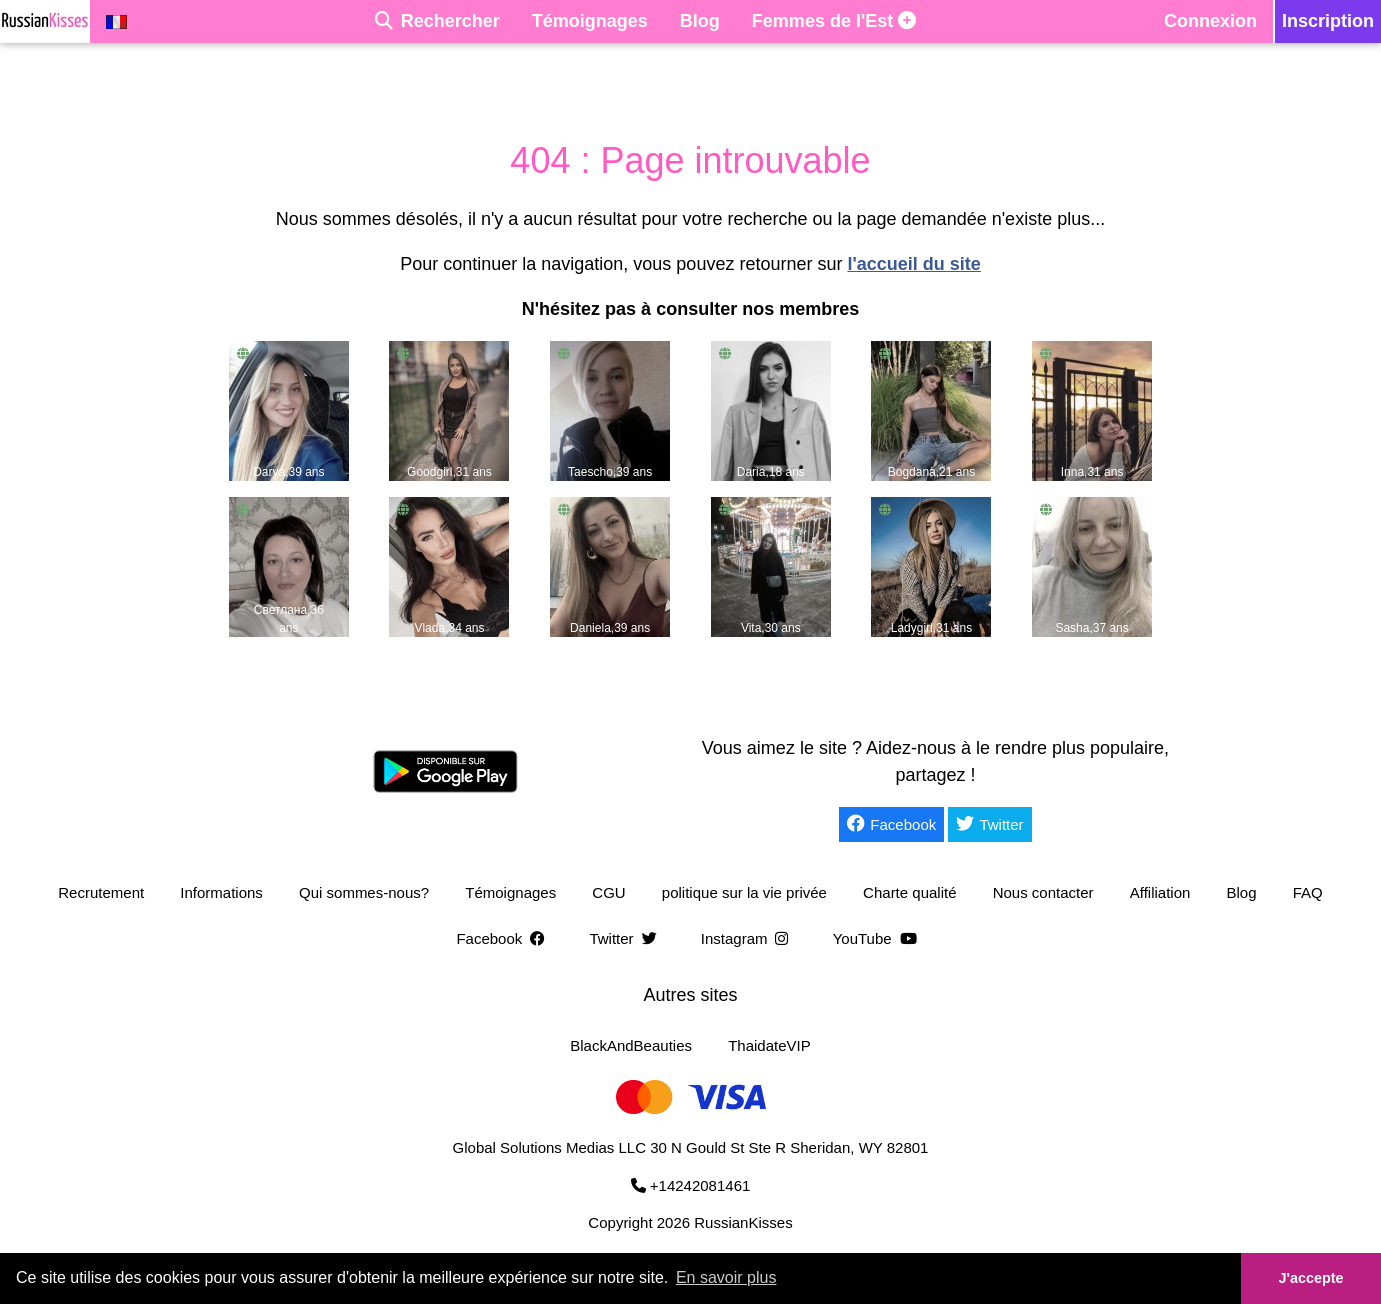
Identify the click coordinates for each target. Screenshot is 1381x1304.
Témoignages (510, 892)
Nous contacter (1043, 892)
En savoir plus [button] (726, 1277)
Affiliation (1160, 892)
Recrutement (101, 892)
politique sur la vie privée (744, 892)
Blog (1242, 892)
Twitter (989, 824)
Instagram (749, 938)
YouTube (879, 938)
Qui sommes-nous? (364, 892)
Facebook (891, 824)
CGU (608, 892)
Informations (221, 892)
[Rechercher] (437, 21)
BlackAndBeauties (631, 1045)
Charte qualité (909, 892)
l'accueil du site (913, 264)
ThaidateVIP (769, 1045)
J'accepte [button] (1310, 1278)
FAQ (1308, 892)
